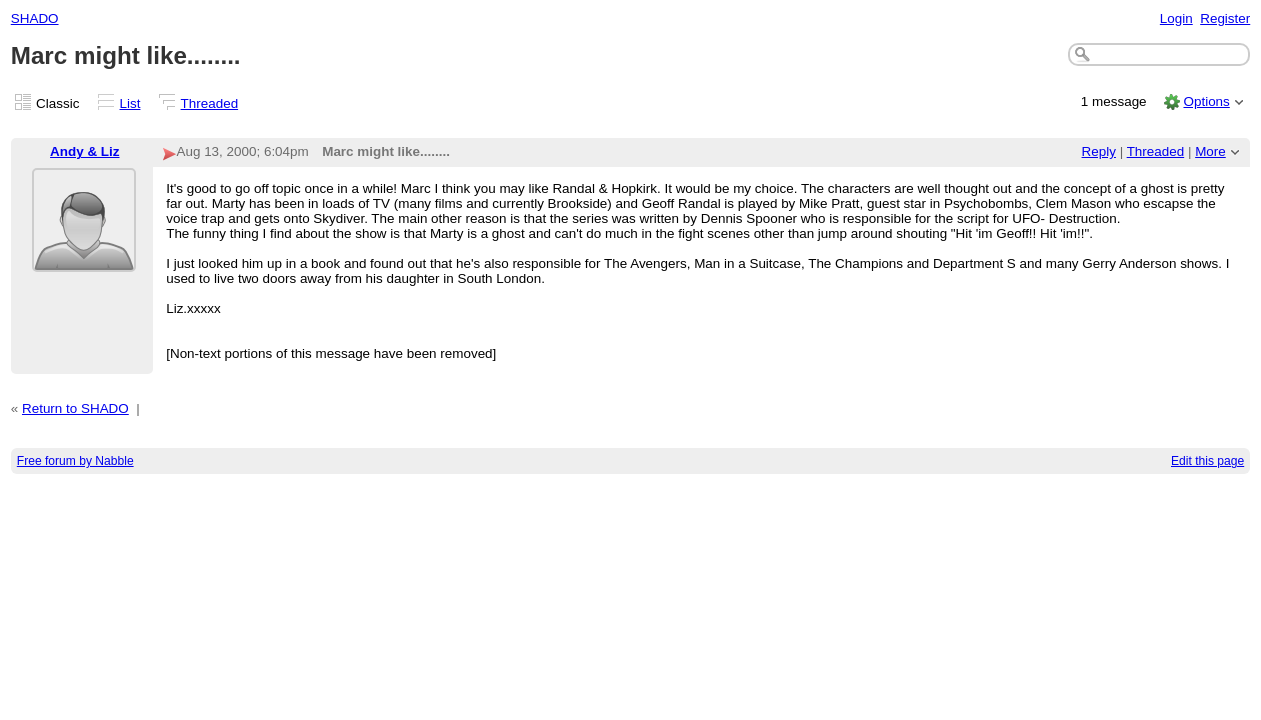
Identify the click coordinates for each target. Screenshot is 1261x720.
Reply (1099, 151)
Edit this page (1207, 461)
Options (1206, 101)
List (130, 103)
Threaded (210, 103)
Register (1225, 18)
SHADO (35, 18)
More (1210, 151)
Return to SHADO (75, 408)
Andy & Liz (84, 151)
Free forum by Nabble (75, 461)
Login (1176, 18)
